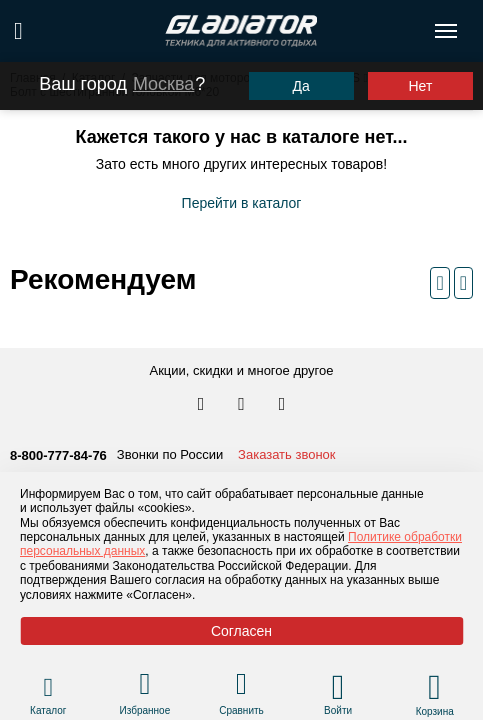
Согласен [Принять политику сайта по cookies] (241, 631)
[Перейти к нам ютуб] (282, 405)
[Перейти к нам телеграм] (243, 405)
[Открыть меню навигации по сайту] (446, 31)
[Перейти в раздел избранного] (144, 686)
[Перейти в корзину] (434, 687)
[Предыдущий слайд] (439, 283)
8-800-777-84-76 (58, 455)
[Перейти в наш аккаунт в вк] (203, 405)
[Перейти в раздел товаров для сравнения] (241, 686)
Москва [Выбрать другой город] (163, 84)
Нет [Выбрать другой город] (420, 86)
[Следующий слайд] (463, 283)
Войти (338, 710)
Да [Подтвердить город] (300, 86)
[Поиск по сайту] (18, 31)
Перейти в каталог (242, 203)
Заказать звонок (286, 454)
